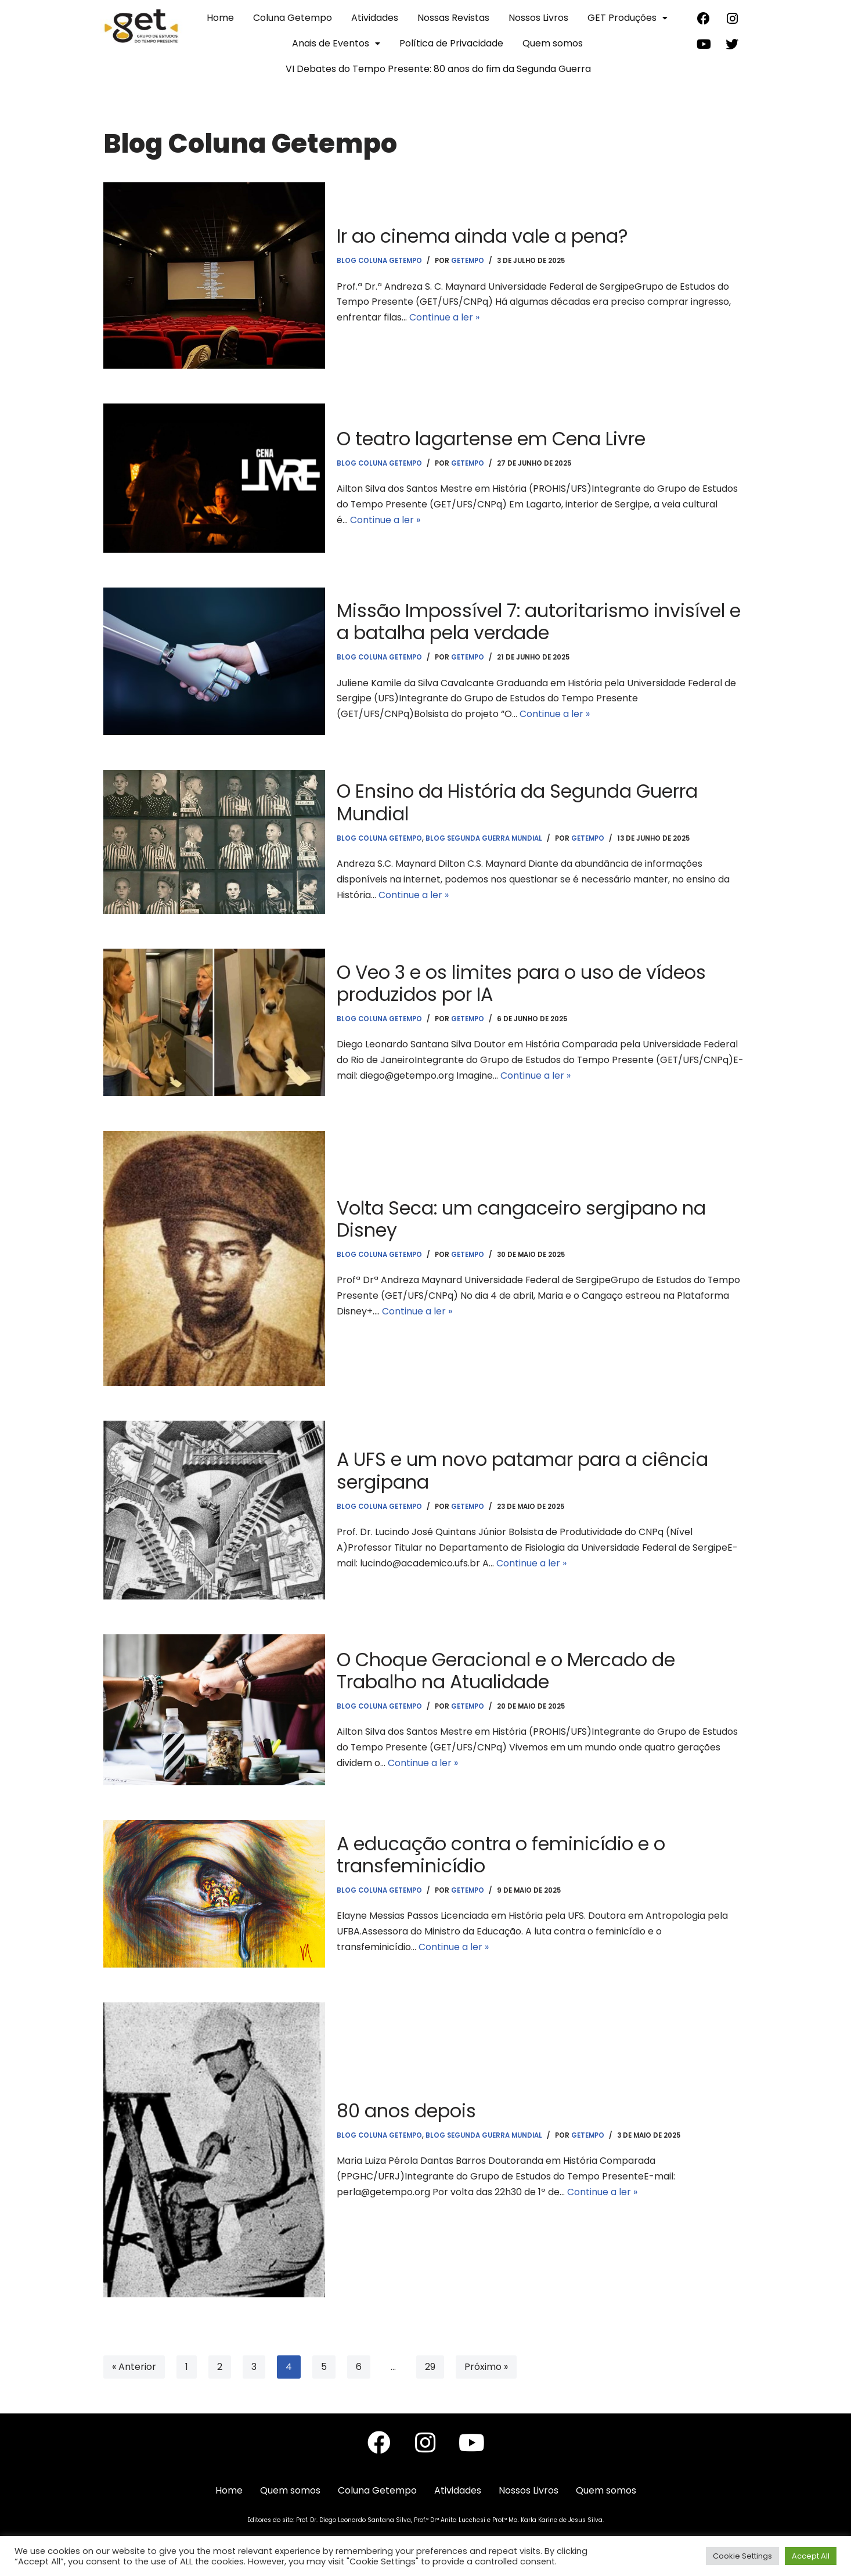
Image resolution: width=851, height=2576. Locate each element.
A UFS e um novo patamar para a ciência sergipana (525, 1470)
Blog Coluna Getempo (380, 260)
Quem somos (552, 43)
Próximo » (486, 2366)
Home (220, 17)
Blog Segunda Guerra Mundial (484, 837)
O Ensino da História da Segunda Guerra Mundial (519, 801)
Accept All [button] (811, 2555)
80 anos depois (407, 2110)
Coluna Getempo (292, 17)
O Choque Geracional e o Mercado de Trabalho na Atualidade (508, 1670)
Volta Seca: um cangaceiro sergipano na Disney (523, 1218)
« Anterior (134, 2366)
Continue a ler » (444, 318)
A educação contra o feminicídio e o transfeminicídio (503, 1854)
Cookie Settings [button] (742, 2555)
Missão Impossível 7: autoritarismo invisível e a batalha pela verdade (540, 621)
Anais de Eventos (336, 43)
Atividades (374, 17)
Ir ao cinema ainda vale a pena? (484, 235)
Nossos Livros (538, 17)
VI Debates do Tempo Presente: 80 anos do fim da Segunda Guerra (438, 68)
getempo (469, 260)
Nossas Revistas (453, 17)
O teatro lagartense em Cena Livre (492, 438)
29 (430, 2366)
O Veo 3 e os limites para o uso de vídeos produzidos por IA (524, 983)
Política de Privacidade (451, 43)
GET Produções (627, 17)
